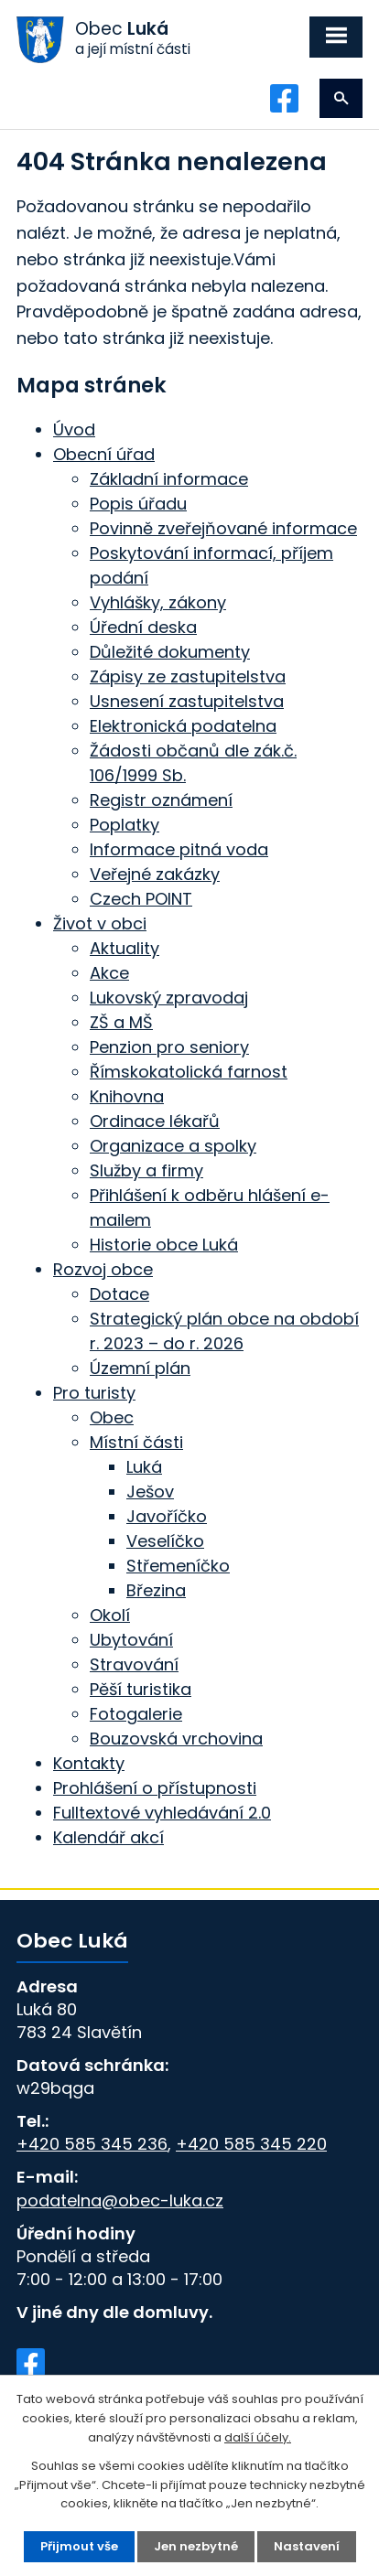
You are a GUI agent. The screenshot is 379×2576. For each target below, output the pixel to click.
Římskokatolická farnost (188, 1071)
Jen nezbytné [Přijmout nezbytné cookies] (196, 2546)
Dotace (119, 1294)
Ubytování (131, 1639)
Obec (112, 1417)
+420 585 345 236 (92, 2143)
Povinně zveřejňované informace (223, 528)
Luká (144, 1466)
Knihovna (127, 1096)
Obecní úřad (104, 454)
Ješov (150, 1491)
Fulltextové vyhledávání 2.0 (162, 1812)
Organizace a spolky (173, 1145)
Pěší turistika (140, 1689)
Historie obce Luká (164, 1244)
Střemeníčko (178, 1565)
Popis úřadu (138, 503)
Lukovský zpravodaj (169, 997)
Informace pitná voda (179, 849)
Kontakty (89, 1763)
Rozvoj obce (103, 1269)
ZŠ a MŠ (121, 1022)
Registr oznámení (161, 800)
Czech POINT (141, 898)
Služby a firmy (146, 1170)
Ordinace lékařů (155, 1121)
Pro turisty (94, 1392)
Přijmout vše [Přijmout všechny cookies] (79, 2546)
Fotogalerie (136, 1713)
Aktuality (124, 948)
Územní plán (140, 1368)
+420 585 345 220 (251, 2143)
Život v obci (99, 923)
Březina (156, 1590)
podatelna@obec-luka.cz (119, 2200)
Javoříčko (166, 1516)
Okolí (110, 1615)
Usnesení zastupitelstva (187, 701)
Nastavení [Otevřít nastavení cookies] (307, 2546)
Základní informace (169, 478)
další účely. (257, 2437)
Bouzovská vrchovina (176, 1738)
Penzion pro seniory (169, 1047)
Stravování (134, 1664)
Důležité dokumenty (170, 651)
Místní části (136, 1442)
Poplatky (124, 824)
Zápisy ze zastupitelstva (188, 676)
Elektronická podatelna (183, 725)
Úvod (74, 429)
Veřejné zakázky (155, 874)
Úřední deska (143, 627)
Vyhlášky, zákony (158, 602)
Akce (109, 972)
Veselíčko (165, 1541)
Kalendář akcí (108, 1837)
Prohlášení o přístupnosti (154, 1787)
